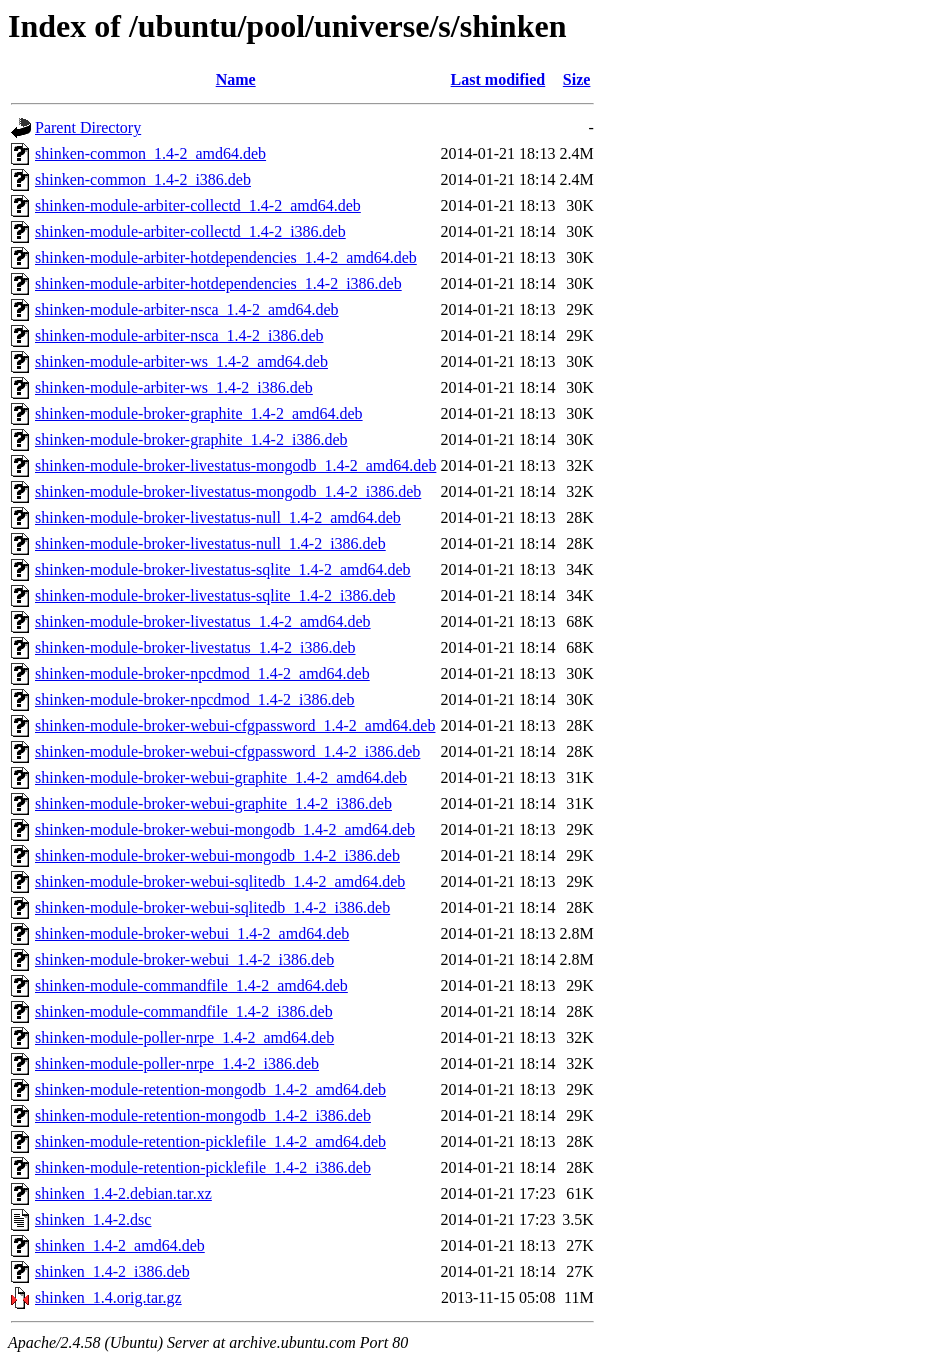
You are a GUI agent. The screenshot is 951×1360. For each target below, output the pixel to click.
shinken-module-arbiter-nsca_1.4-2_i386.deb (179, 335)
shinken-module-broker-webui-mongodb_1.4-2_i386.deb (217, 855)
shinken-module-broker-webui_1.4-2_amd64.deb (192, 933)
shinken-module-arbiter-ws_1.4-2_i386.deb (174, 387)
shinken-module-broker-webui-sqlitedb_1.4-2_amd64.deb (220, 881)
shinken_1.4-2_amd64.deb (120, 1245)
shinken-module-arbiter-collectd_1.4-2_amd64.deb (198, 205)
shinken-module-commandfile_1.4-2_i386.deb (184, 1011)
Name (236, 79)
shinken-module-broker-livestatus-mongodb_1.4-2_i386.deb (228, 491)
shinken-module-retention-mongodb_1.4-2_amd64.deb (210, 1089)
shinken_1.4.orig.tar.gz (108, 1297)
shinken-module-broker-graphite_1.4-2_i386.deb (191, 439)
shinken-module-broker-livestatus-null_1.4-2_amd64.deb (218, 517)
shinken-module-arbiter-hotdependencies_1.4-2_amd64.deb (226, 257)
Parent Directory (88, 127)
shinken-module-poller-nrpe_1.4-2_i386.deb (177, 1063)
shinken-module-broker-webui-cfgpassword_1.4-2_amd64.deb (235, 725)
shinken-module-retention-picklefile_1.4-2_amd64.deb (210, 1141)
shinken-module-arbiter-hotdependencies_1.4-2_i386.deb (218, 283)
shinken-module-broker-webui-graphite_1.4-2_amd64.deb (221, 777)
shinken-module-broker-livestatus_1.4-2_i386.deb (195, 647)
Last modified (498, 79)
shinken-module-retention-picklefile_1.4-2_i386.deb (203, 1167)
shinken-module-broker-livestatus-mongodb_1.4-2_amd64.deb (235, 465)
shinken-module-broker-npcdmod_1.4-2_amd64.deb (202, 673)
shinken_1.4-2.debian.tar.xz (123, 1193)
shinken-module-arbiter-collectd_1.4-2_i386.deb (190, 231)
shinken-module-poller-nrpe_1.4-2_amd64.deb (184, 1037)
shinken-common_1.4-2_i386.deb (143, 179)
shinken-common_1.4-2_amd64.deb (150, 153)
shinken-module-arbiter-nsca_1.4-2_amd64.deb (187, 309)
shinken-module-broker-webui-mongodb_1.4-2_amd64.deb (225, 829)
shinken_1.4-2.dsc (93, 1219)
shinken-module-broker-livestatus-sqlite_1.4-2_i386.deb (215, 595)
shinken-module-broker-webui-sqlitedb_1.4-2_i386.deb (212, 907)
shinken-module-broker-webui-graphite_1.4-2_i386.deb (213, 803)
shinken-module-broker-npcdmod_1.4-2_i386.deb (195, 699)
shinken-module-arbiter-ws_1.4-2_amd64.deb (181, 361)
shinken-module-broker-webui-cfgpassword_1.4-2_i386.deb (227, 751)
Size (577, 79)
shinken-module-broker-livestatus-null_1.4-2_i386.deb (210, 543)
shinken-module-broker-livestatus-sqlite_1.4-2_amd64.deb (223, 569)
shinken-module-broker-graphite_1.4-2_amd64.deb (199, 413)
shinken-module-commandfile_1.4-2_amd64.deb (191, 985)
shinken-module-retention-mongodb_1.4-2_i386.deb (203, 1115)
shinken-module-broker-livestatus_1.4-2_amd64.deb (203, 621)
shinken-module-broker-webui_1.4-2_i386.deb (184, 959)
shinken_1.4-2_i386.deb (112, 1271)
